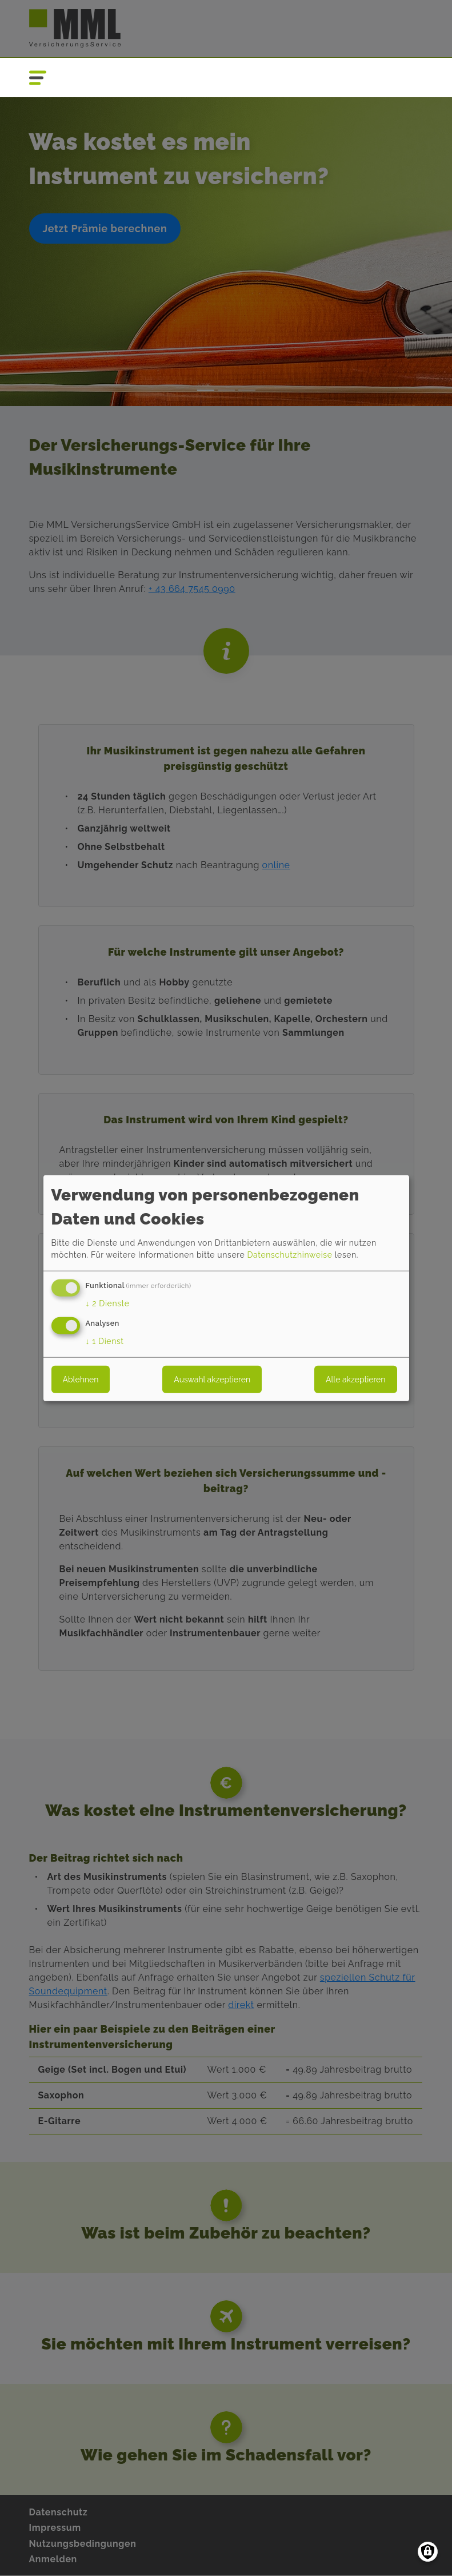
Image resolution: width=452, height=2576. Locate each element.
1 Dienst (105, 1340)
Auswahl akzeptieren (212, 1379)
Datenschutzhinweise (289, 1254)
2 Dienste (108, 1303)
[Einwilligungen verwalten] (428, 2552)
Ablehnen (81, 1379)
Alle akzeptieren (355, 1379)
